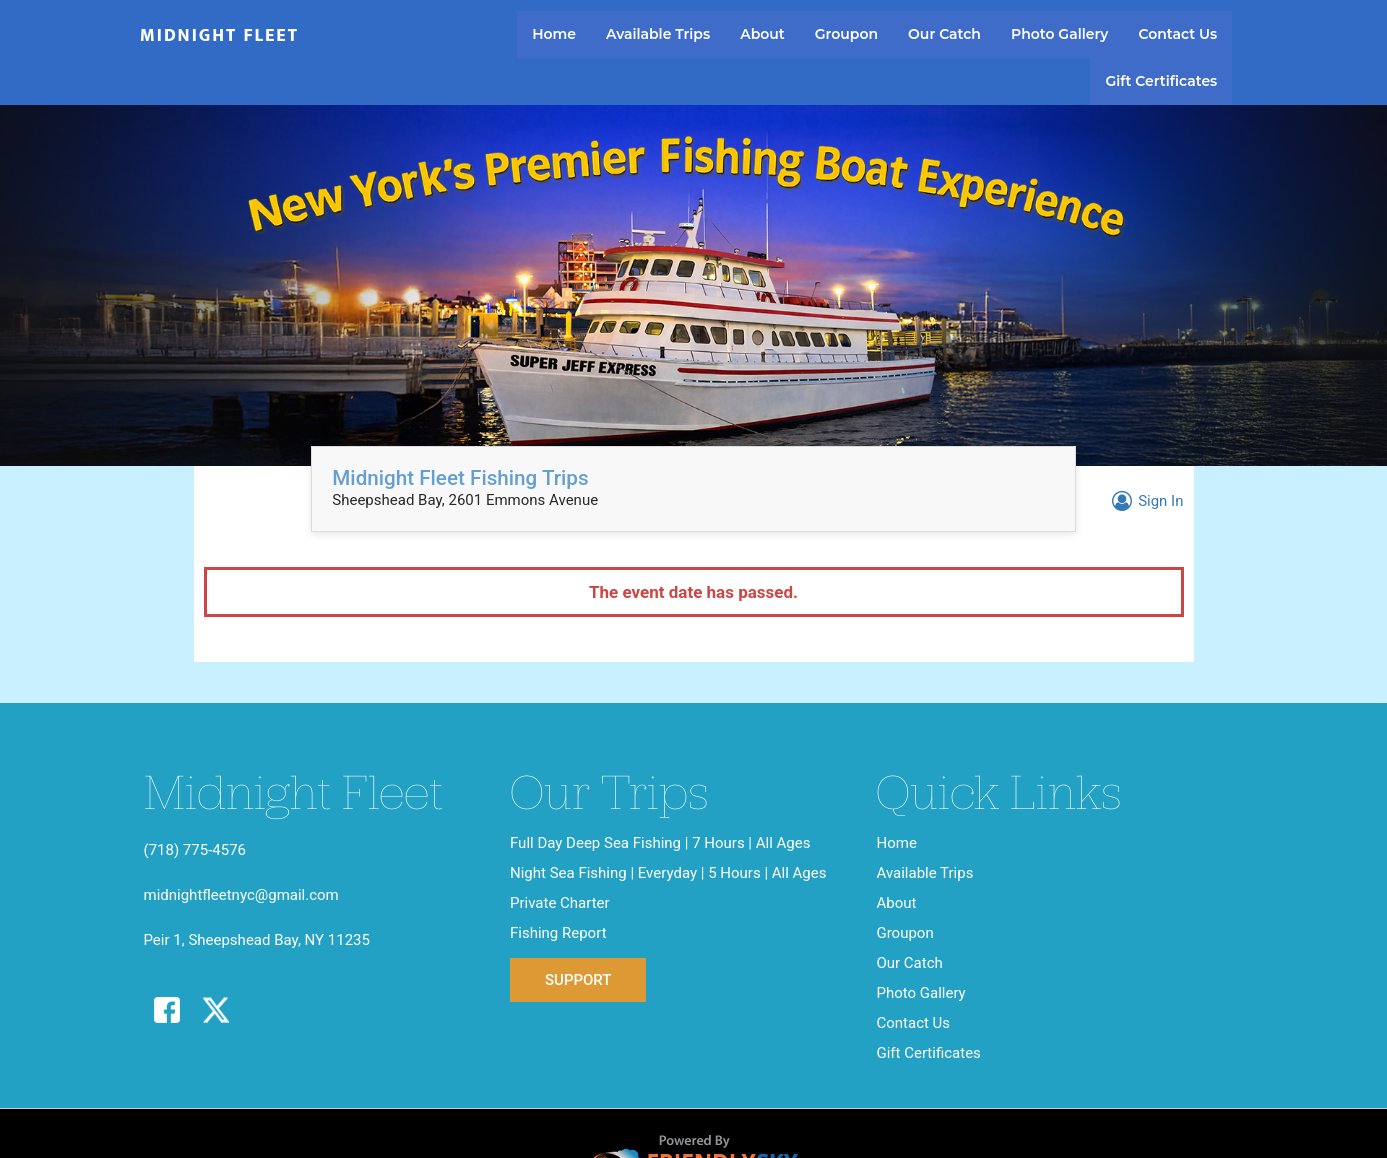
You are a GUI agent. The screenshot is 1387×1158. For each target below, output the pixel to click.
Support (578, 980)
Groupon (846, 34)
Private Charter (560, 903)
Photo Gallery (1059, 34)
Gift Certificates (1161, 81)
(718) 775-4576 (195, 850)
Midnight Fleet (219, 36)
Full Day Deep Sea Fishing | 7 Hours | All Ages (660, 843)
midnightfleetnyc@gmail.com (241, 895)
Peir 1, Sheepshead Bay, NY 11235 (257, 940)
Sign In (1144, 501)
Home (554, 34)
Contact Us (1177, 34)
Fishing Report (558, 933)
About (762, 34)
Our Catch (944, 34)
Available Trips (658, 34)
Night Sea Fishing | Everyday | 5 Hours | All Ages (668, 873)
